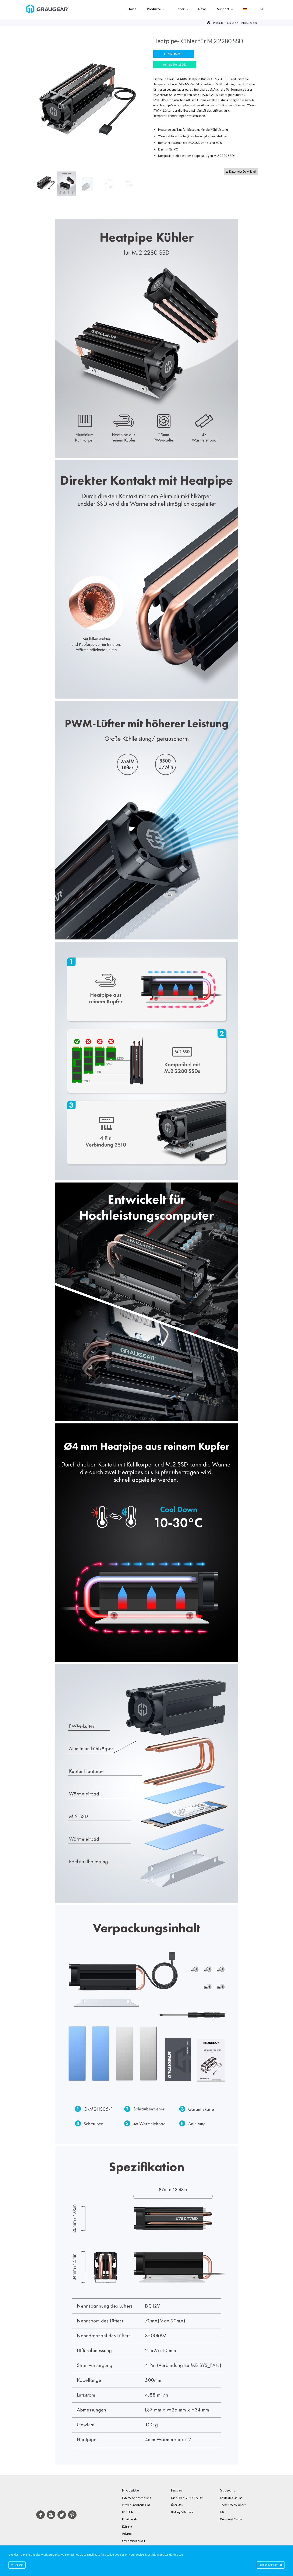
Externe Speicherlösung (136, 2498)
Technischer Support (233, 2505)
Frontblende (129, 2519)
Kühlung (127, 2526)
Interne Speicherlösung (136, 2505)
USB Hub (127, 2512)
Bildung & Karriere (182, 2512)
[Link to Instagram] (51, 2514)
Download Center (231, 2519)
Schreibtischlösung (133, 2540)
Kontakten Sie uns (231, 2498)
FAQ (223, 2512)
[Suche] (261, 9)
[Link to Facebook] (40, 2514)
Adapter (127, 2533)
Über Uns (177, 2505)
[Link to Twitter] (61, 2514)
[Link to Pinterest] (72, 2514)
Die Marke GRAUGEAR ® (187, 2498)
